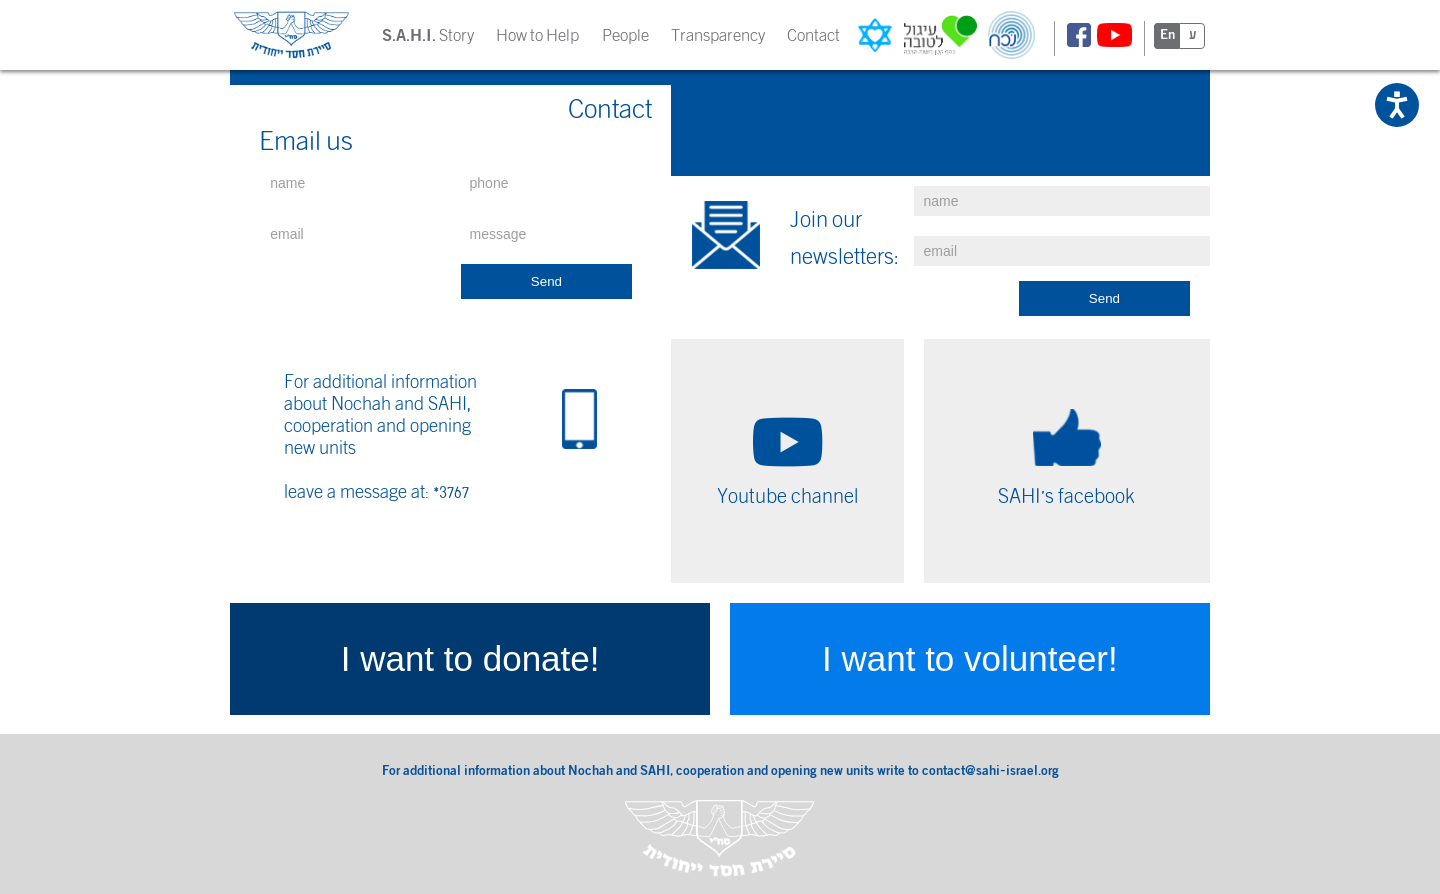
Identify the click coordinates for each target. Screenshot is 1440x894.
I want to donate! (470, 658)
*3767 (451, 491)
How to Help (537, 35)
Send (546, 281)
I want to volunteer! (970, 658)
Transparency (718, 35)
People (625, 35)
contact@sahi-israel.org (990, 772)
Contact (813, 35)
